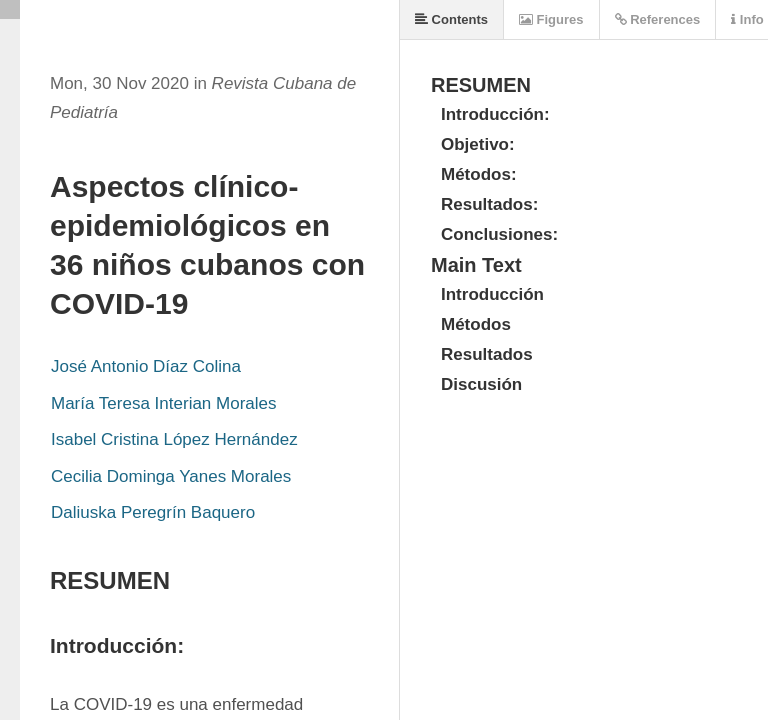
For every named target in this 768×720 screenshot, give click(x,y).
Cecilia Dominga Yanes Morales (171, 476)
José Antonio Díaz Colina (146, 366)
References (658, 19)
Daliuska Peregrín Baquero (153, 512)
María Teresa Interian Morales (164, 403)
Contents (451, 19)
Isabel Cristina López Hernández (174, 439)
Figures (551, 19)
